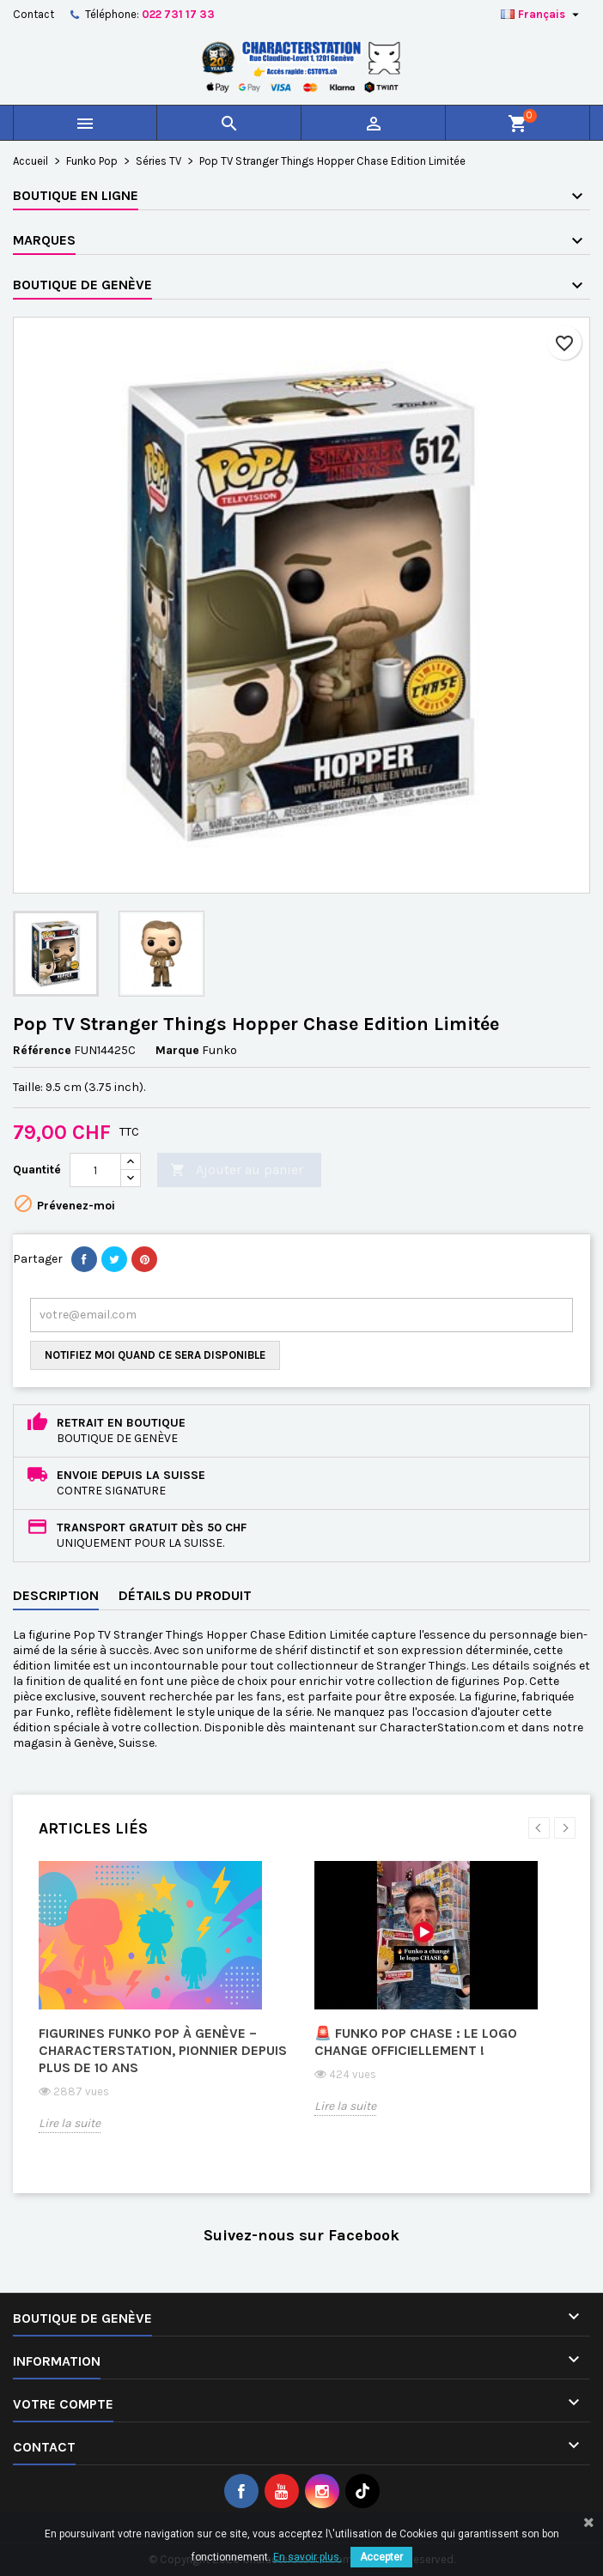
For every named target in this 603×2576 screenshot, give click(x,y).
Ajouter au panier (236, 1170)
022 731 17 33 (178, 14)
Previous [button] (539, 1828)
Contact (33, 14)
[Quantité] (95, 1170)
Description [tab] (56, 1595)
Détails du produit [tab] (185, 1595)
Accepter (381, 2557)
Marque (177, 1050)
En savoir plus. (307, 2557)
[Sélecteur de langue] (542, 14)
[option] (164, 2008)
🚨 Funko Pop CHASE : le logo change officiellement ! (415, 2041)
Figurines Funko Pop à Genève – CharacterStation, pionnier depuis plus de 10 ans (163, 2050)
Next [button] (565, 1828)
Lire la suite (69, 2123)
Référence (42, 1050)
